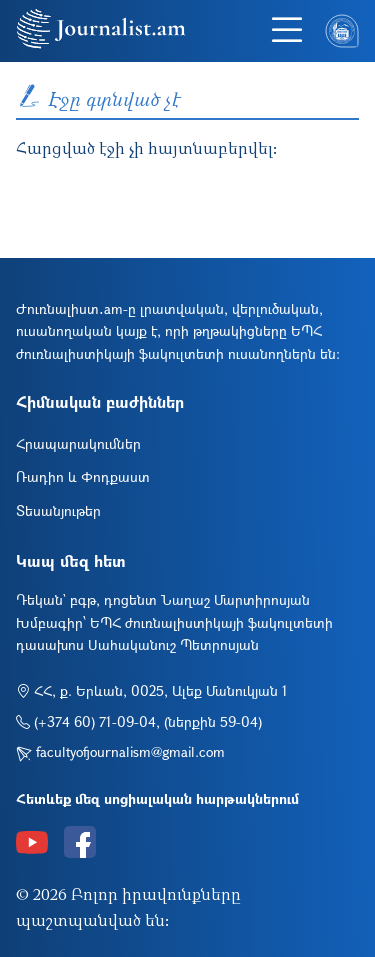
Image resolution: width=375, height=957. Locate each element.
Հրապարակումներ (78, 443)
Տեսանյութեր (58, 510)
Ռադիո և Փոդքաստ (83, 476)
